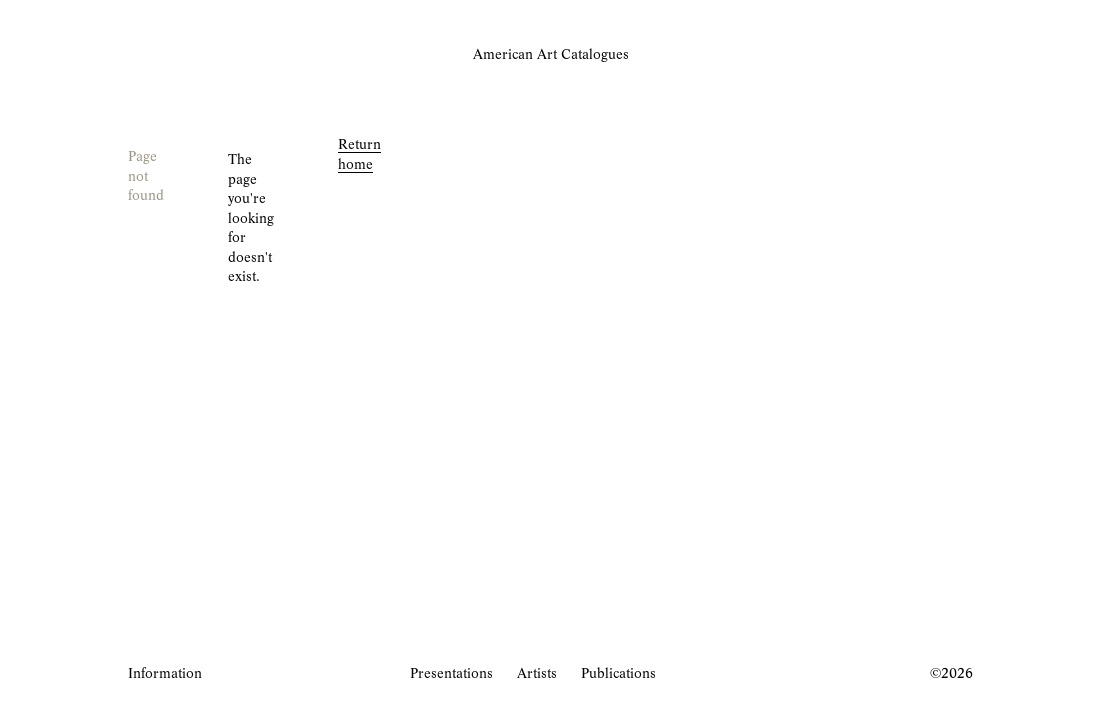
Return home (359, 155)
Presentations (451, 674)
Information (165, 674)
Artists (537, 674)
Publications (618, 674)
